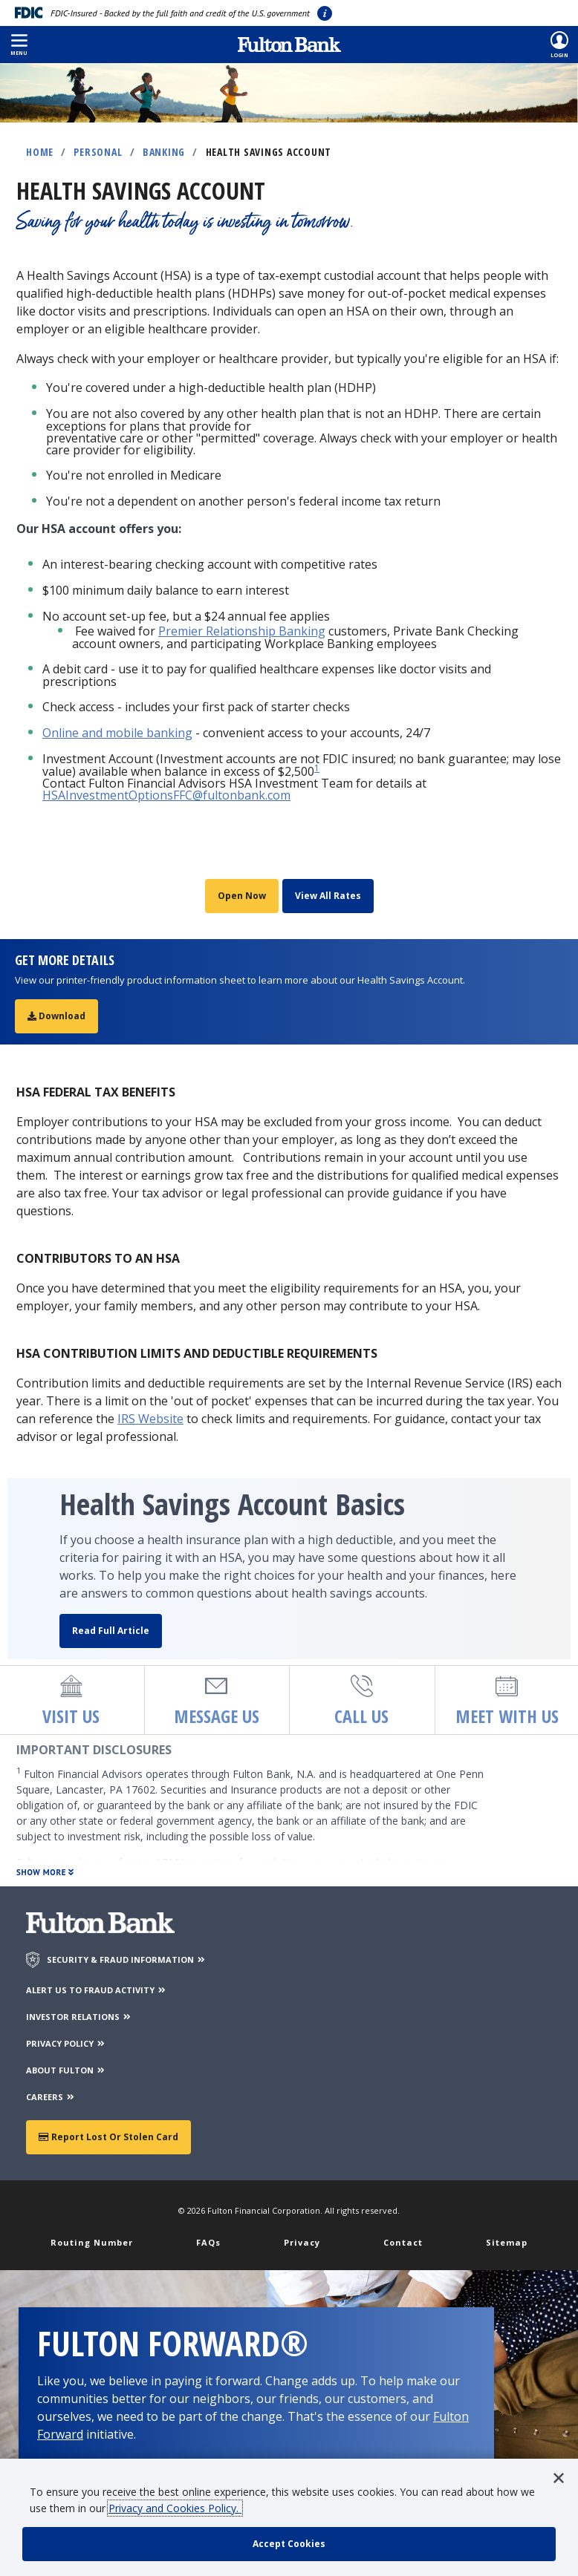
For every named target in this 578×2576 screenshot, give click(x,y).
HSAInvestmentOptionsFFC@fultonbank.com (166, 795)
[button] (19, 44)
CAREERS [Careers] (51, 2096)
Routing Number (92, 2242)
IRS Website (150, 1418)
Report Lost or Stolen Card (108, 2137)
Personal (98, 152)
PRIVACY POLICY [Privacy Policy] (66, 2043)
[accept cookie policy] (289, 2544)
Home (39, 152)
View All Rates (328, 895)
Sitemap (506, 2242)
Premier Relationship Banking (241, 631)
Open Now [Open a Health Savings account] (242, 895)
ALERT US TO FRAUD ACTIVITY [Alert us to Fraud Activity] (96, 1989)
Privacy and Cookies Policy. (174, 2508)
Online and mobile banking (117, 733)
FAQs (208, 2242)
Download (56, 1016)
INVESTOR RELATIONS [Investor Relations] (79, 2016)
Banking (164, 152)
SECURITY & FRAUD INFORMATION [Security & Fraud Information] (127, 1959)
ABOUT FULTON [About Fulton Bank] (66, 2070)
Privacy (302, 2242)
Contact (403, 2242)
